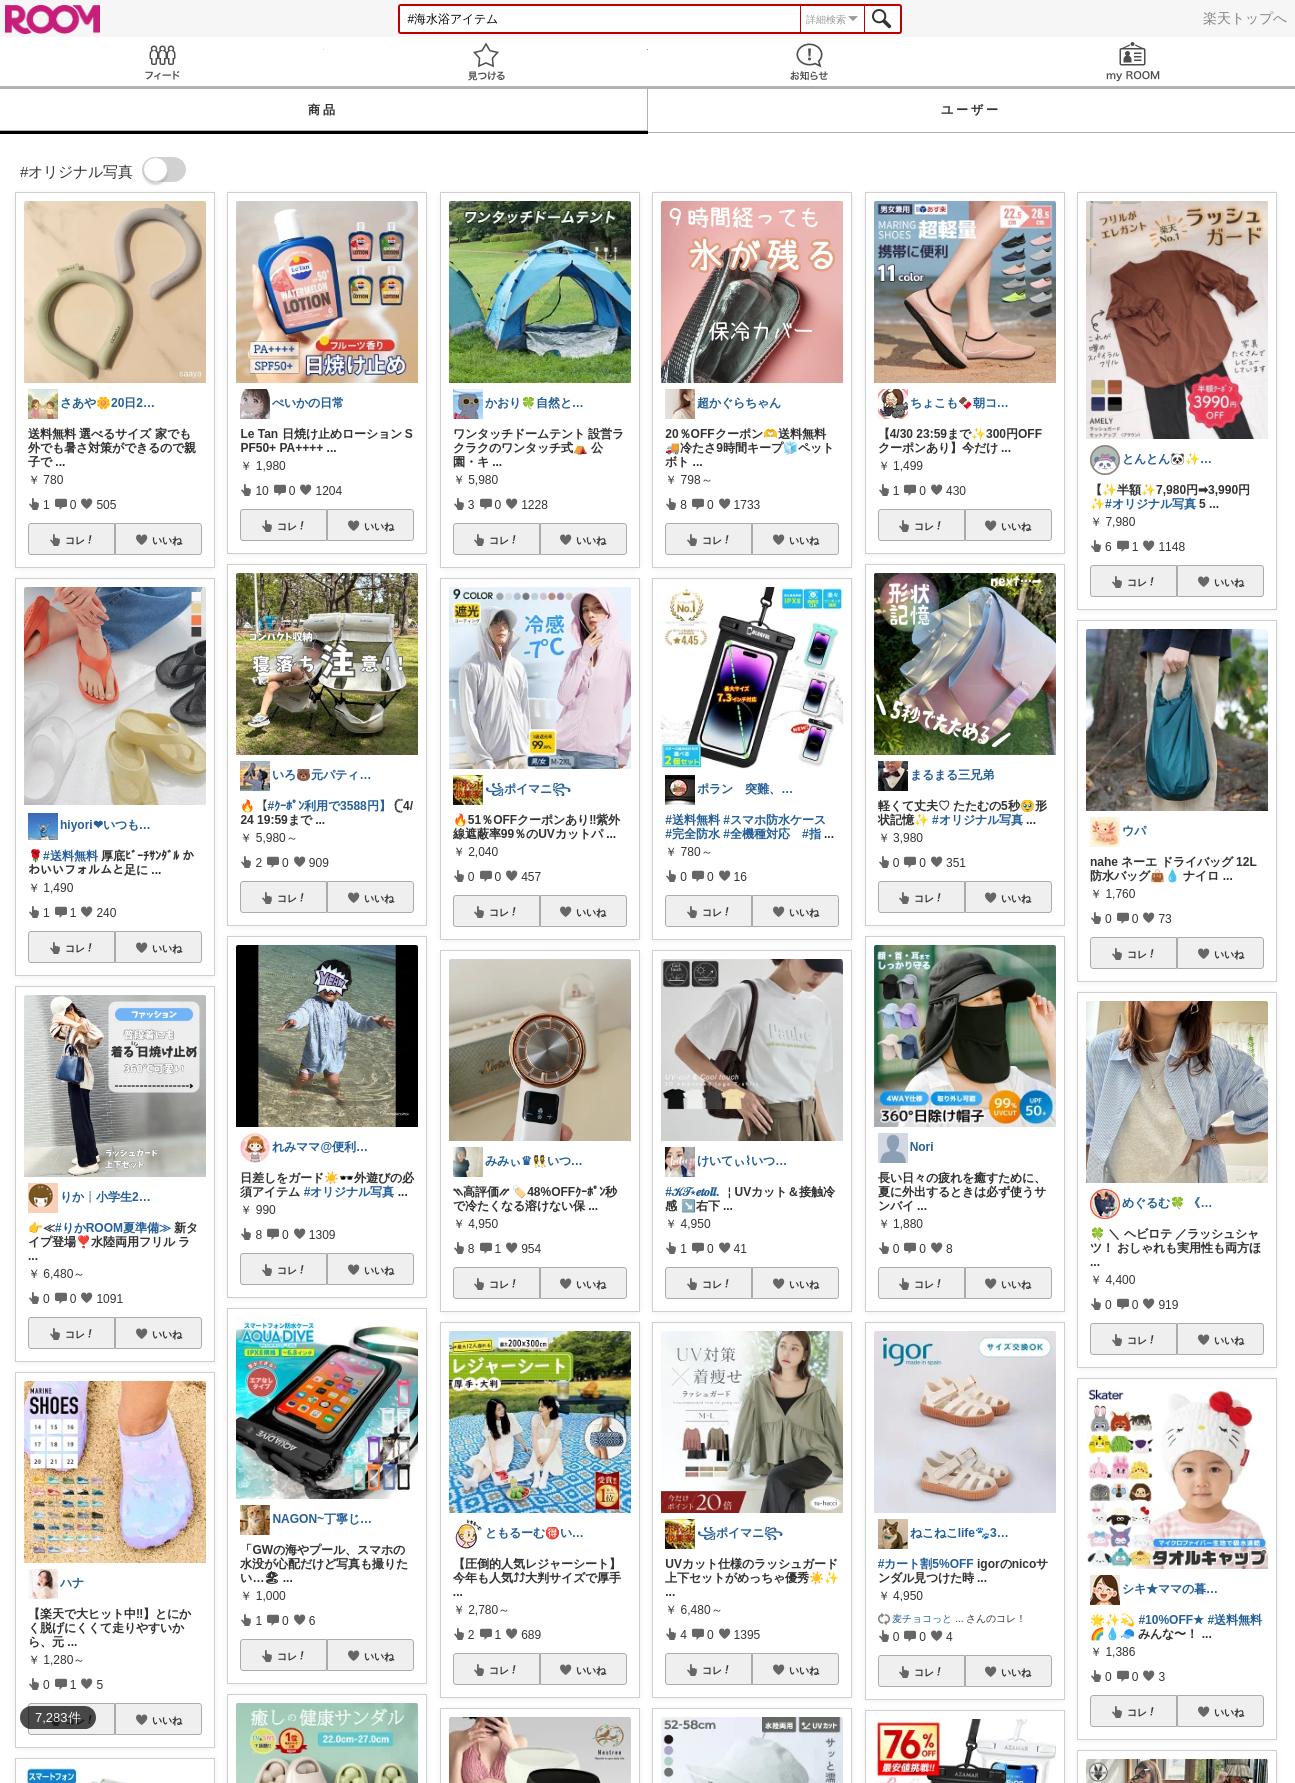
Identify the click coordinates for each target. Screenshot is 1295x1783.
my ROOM (1133, 61)
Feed (162, 61)
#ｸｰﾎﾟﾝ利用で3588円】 (328, 806)
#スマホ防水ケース (774, 820)
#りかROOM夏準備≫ (113, 1228)
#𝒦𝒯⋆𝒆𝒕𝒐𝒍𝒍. (692, 1192)
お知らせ (810, 61)
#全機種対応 (756, 834)
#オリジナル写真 (349, 1192)
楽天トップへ (1245, 18)
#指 (811, 834)
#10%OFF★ (1171, 1620)
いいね (167, 540)
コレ (80, 540)
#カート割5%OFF (926, 1564)
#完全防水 (692, 834)
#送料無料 (70, 856)
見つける (486, 61)
